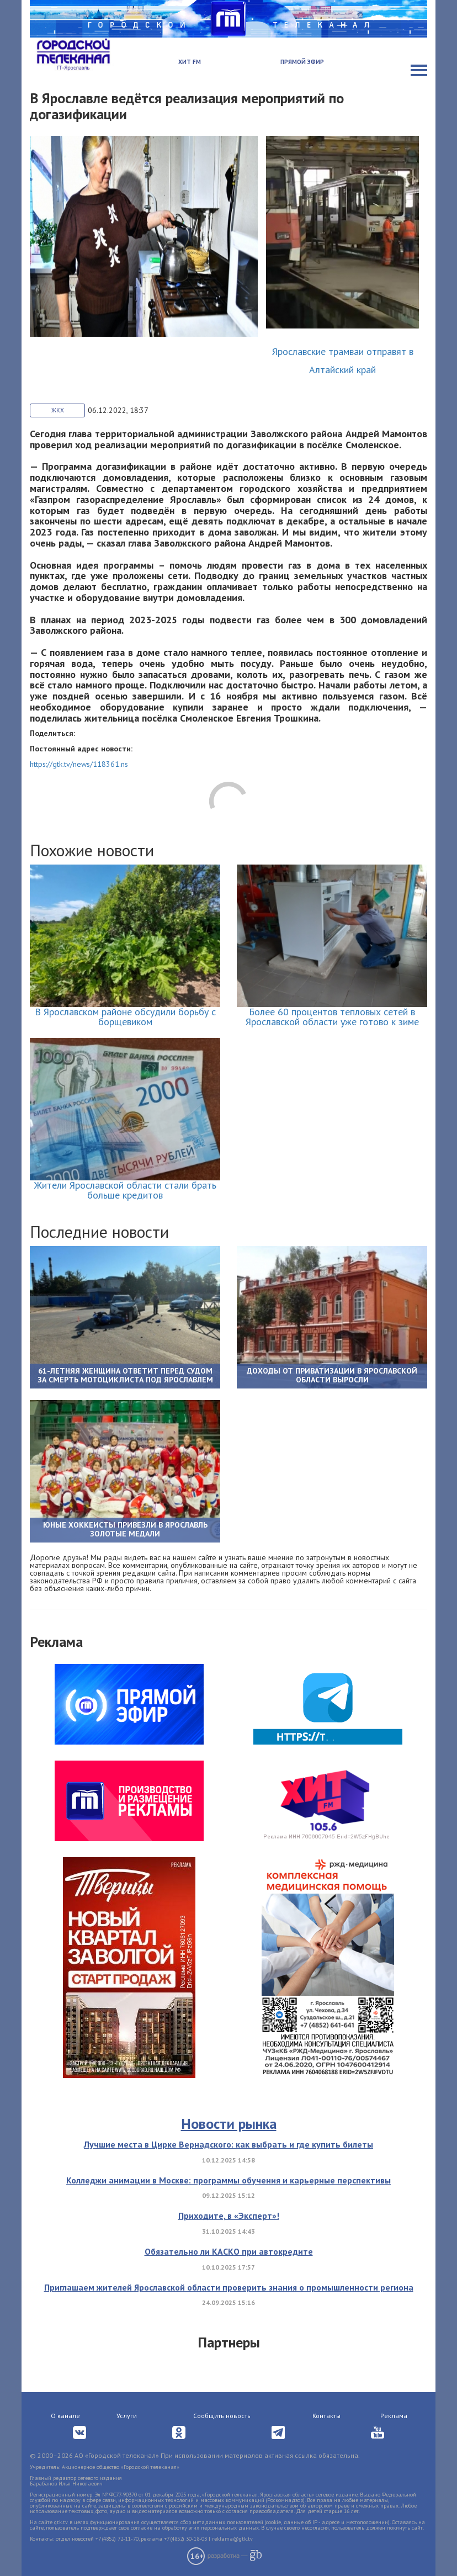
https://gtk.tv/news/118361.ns (79, 764)
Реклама (393, 2415)
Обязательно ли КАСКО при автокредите (229, 2251)
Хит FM (189, 62)
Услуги (126, 2415)
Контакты (326, 2415)
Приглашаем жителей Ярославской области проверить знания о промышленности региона (228, 2287)
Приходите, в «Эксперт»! (228, 2215)
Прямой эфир (302, 62)
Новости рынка (229, 2123)
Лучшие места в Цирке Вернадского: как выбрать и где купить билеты (228, 2144)
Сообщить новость (222, 2415)
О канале (65, 2415)
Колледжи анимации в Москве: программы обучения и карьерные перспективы (228, 2180)
